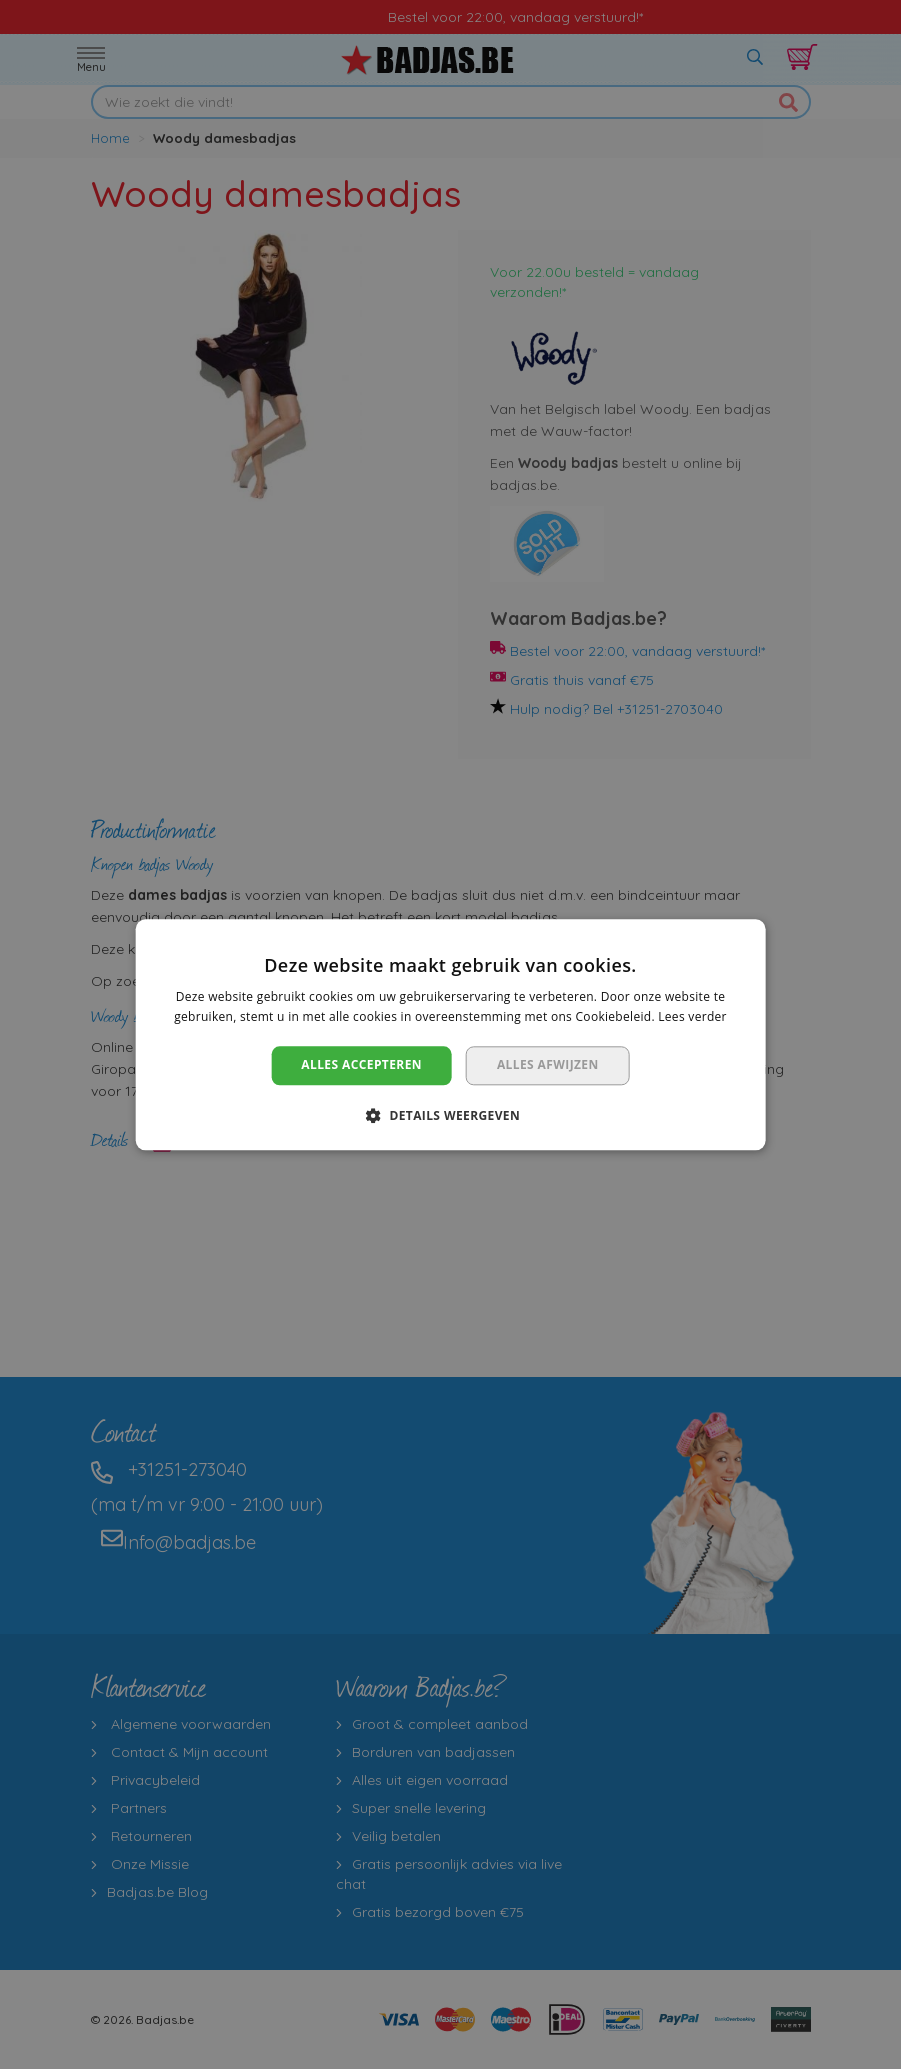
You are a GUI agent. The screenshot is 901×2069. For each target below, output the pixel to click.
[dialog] (450, 1034)
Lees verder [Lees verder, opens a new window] (692, 1016)
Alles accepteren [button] (361, 1065)
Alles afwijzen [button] (548, 1065)
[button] (450, 1115)
